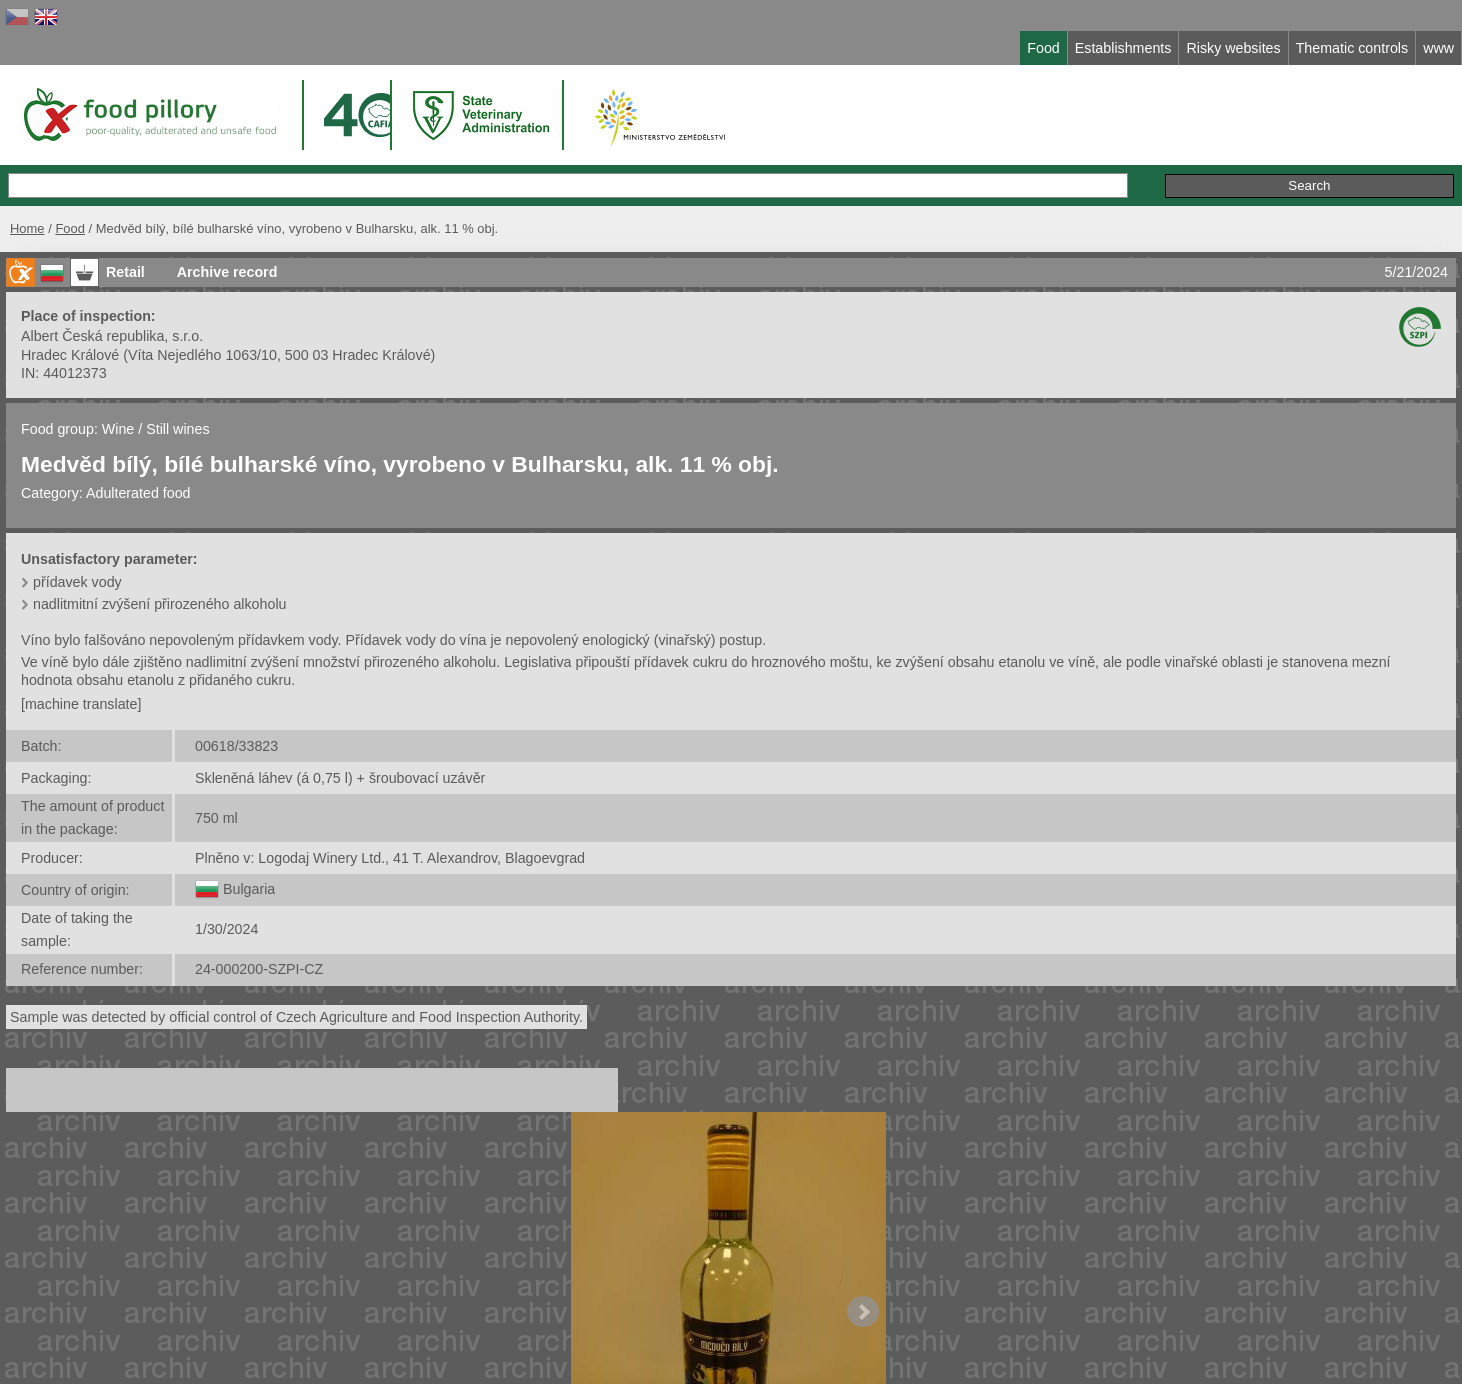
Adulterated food (138, 493)
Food (70, 228)
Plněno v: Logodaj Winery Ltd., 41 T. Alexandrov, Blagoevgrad (390, 858)
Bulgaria (249, 889)
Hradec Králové (70, 355)
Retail (125, 272)
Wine (118, 429)
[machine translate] (81, 704)
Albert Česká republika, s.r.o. (112, 336)
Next (863, 1312)
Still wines (177, 429)
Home (27, 228)
